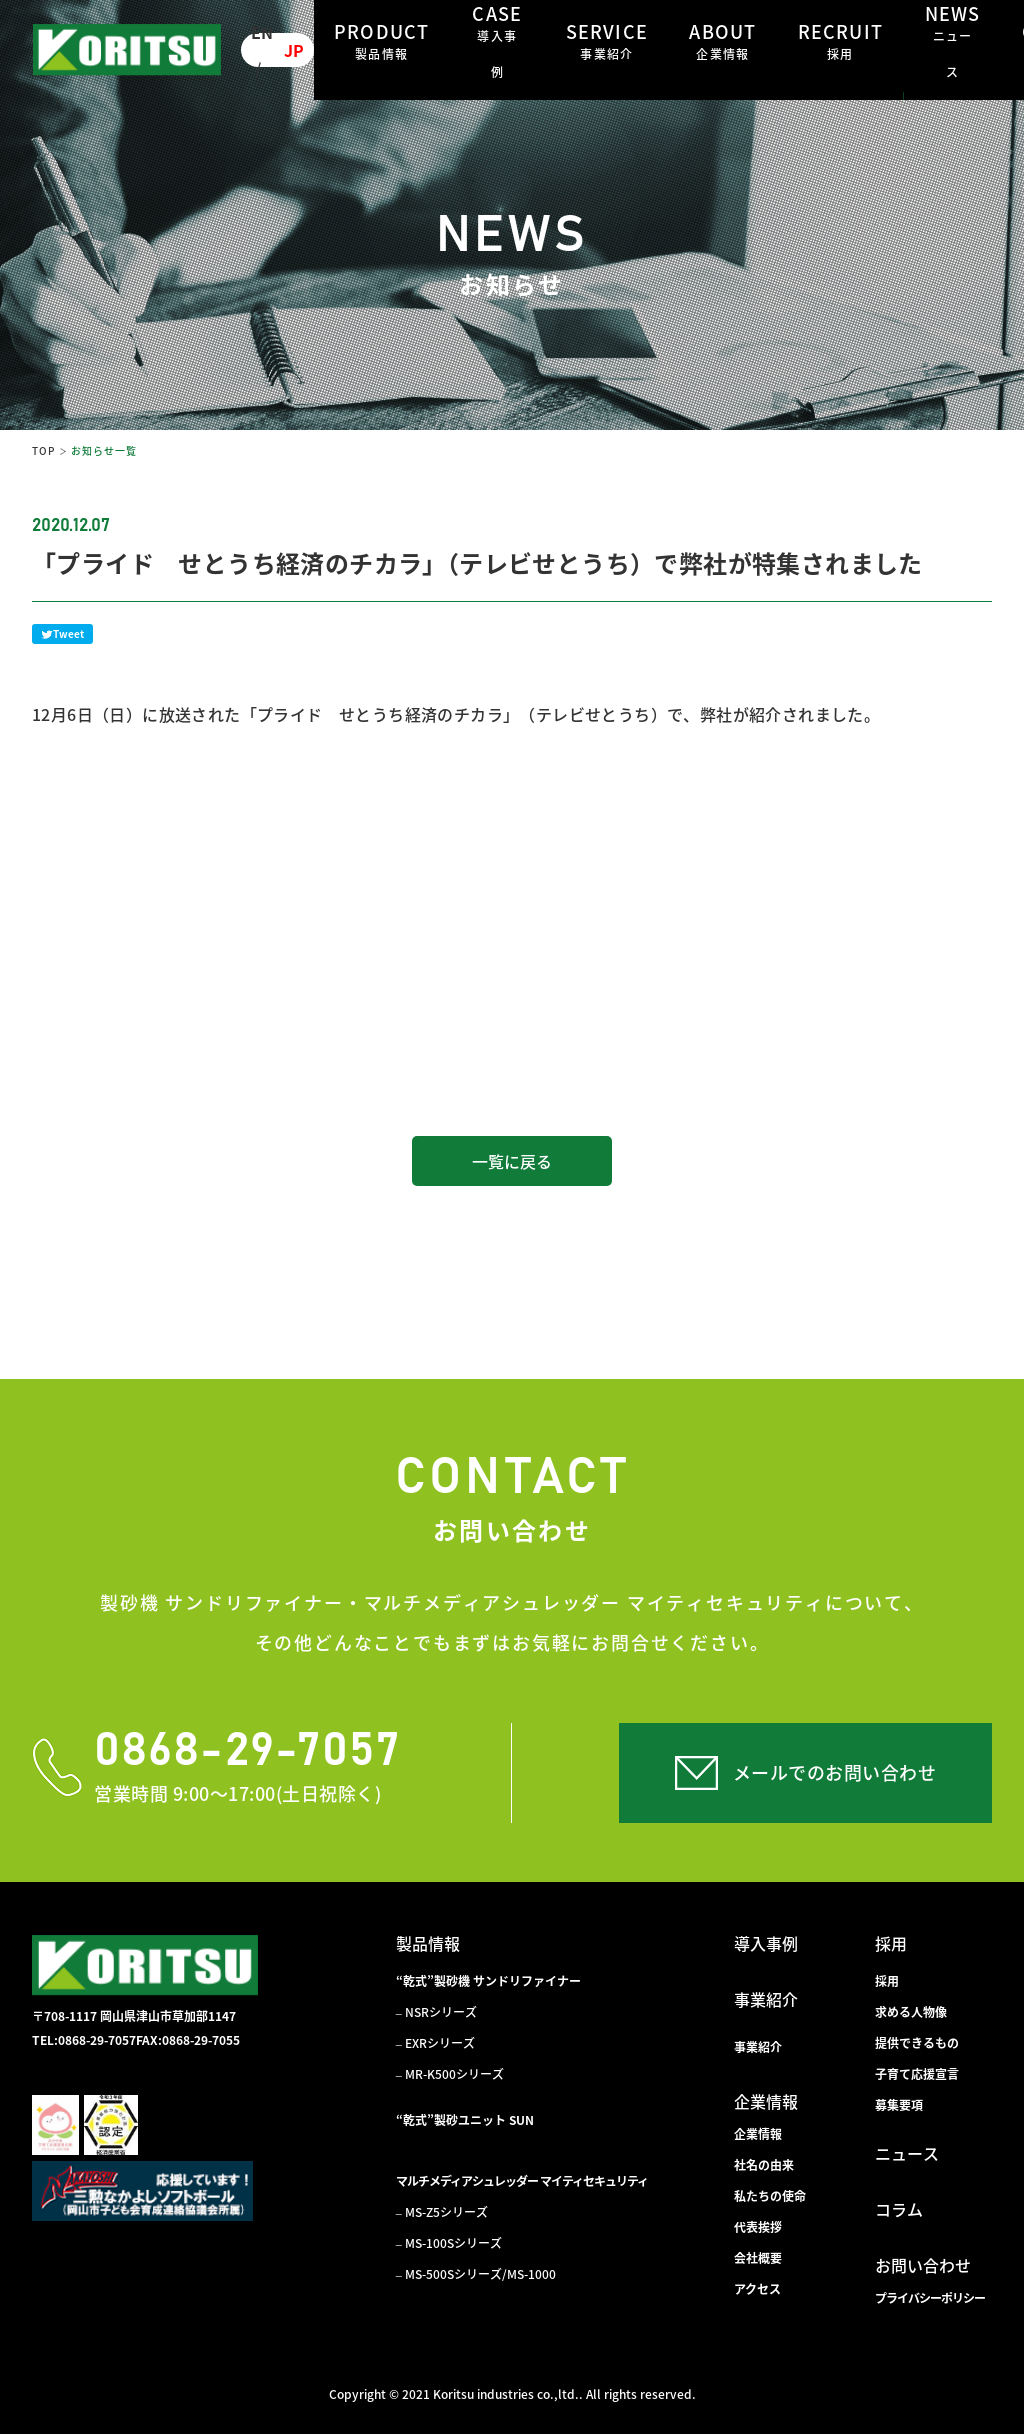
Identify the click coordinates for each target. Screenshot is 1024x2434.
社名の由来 (764, 2165)
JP (294, 50)
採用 (891, 1943)
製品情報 (428, 1943)
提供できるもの (917, 2043)
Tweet (62, 633)
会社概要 (758, 2258)
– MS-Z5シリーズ (442, 2212)
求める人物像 (911, 2012)
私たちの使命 (770, 2196)
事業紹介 (766, 1999)
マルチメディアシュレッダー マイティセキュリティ (522, 2181)
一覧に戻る (512, 1161)
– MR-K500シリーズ (450, 2074)
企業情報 (766, 2101)
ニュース (907, 2153)
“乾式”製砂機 (488, 1981)
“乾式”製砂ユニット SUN (465, 2120)
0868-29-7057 (247, 1751)
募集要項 (899, 2105)
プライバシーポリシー (930, 2298)
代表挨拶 (758, 2227)
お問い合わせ (923, 2265)
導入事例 (766, 1943)
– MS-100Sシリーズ (449, 2243)
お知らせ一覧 (104, 450)
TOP (43, 450)
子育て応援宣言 (917, 2074)
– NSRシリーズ (436, 2012)
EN (262, 32)
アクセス (757, 2289)
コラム (899, 2209)
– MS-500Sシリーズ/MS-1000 (476, 2274)
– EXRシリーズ (435, 2043)
